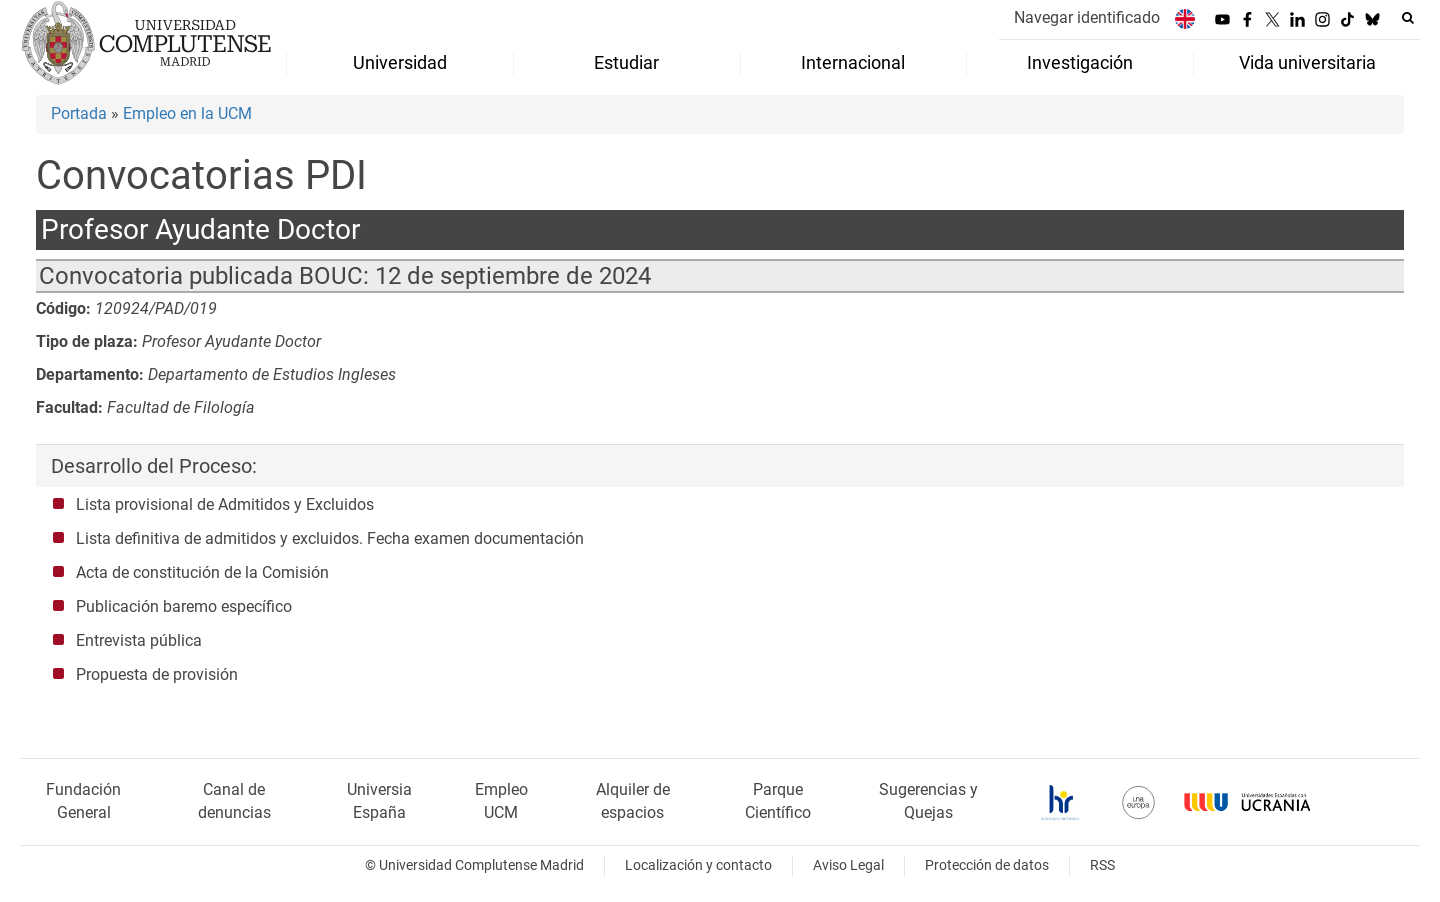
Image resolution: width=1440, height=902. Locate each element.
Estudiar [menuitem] (626, 63)
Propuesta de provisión (157, 674)
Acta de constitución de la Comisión (202, 572)
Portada (79, 113)
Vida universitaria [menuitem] (1307, 63)
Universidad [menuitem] (400, 63)
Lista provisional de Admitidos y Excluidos (225, 504)
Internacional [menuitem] (853, 63)
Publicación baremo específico (184, 606)
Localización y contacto (698, 865)
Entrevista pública (139, 640)
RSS (1102, 865)
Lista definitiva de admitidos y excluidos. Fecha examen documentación (330, 538)
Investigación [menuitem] (1080, 63)
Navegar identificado (1087, 17)
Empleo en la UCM (187, 113)
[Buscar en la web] (1408, 18)
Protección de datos (987, 865)
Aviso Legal (848, 865)
